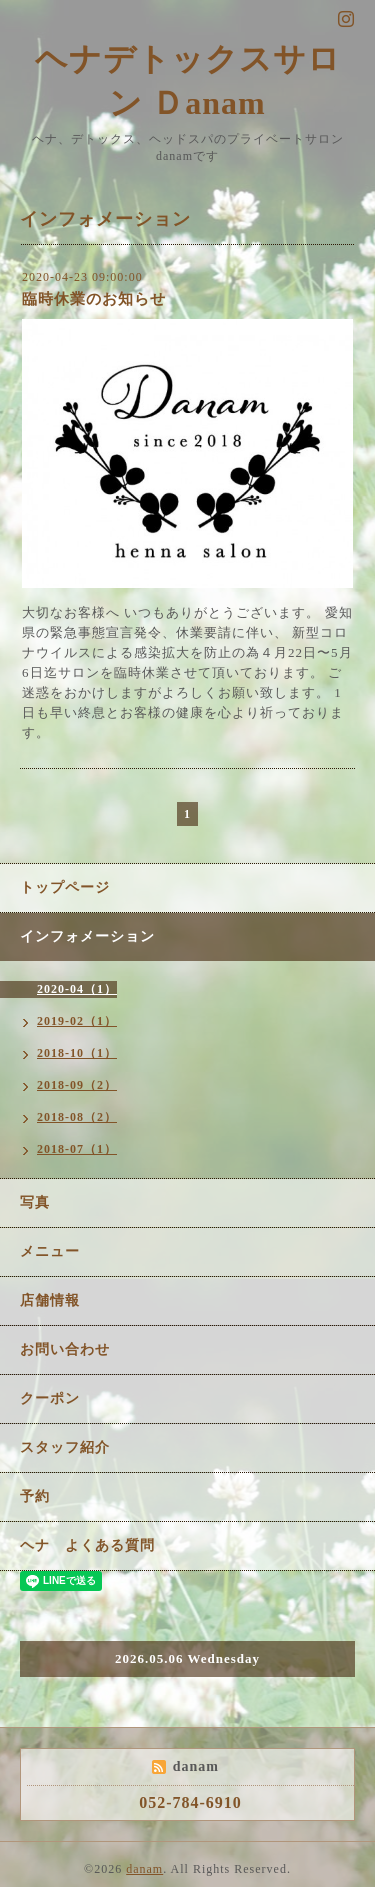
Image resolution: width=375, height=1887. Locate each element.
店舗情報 (50, 1300)
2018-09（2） (77, 1085)
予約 (35, 1496)
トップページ (65, 887)
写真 (35, 1202)
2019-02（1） (77, 1021)
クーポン (50, 1398)
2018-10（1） (77, 1053)
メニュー (50, 1251)
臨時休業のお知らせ (94, 299)
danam (144, 1869)
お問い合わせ (65, 1349)
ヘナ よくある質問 (87, 1545)
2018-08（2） (77, 1117)
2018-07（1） (77, 1149)
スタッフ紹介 (65, 1447)
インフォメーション (87, 936)
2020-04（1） (77, 989)
